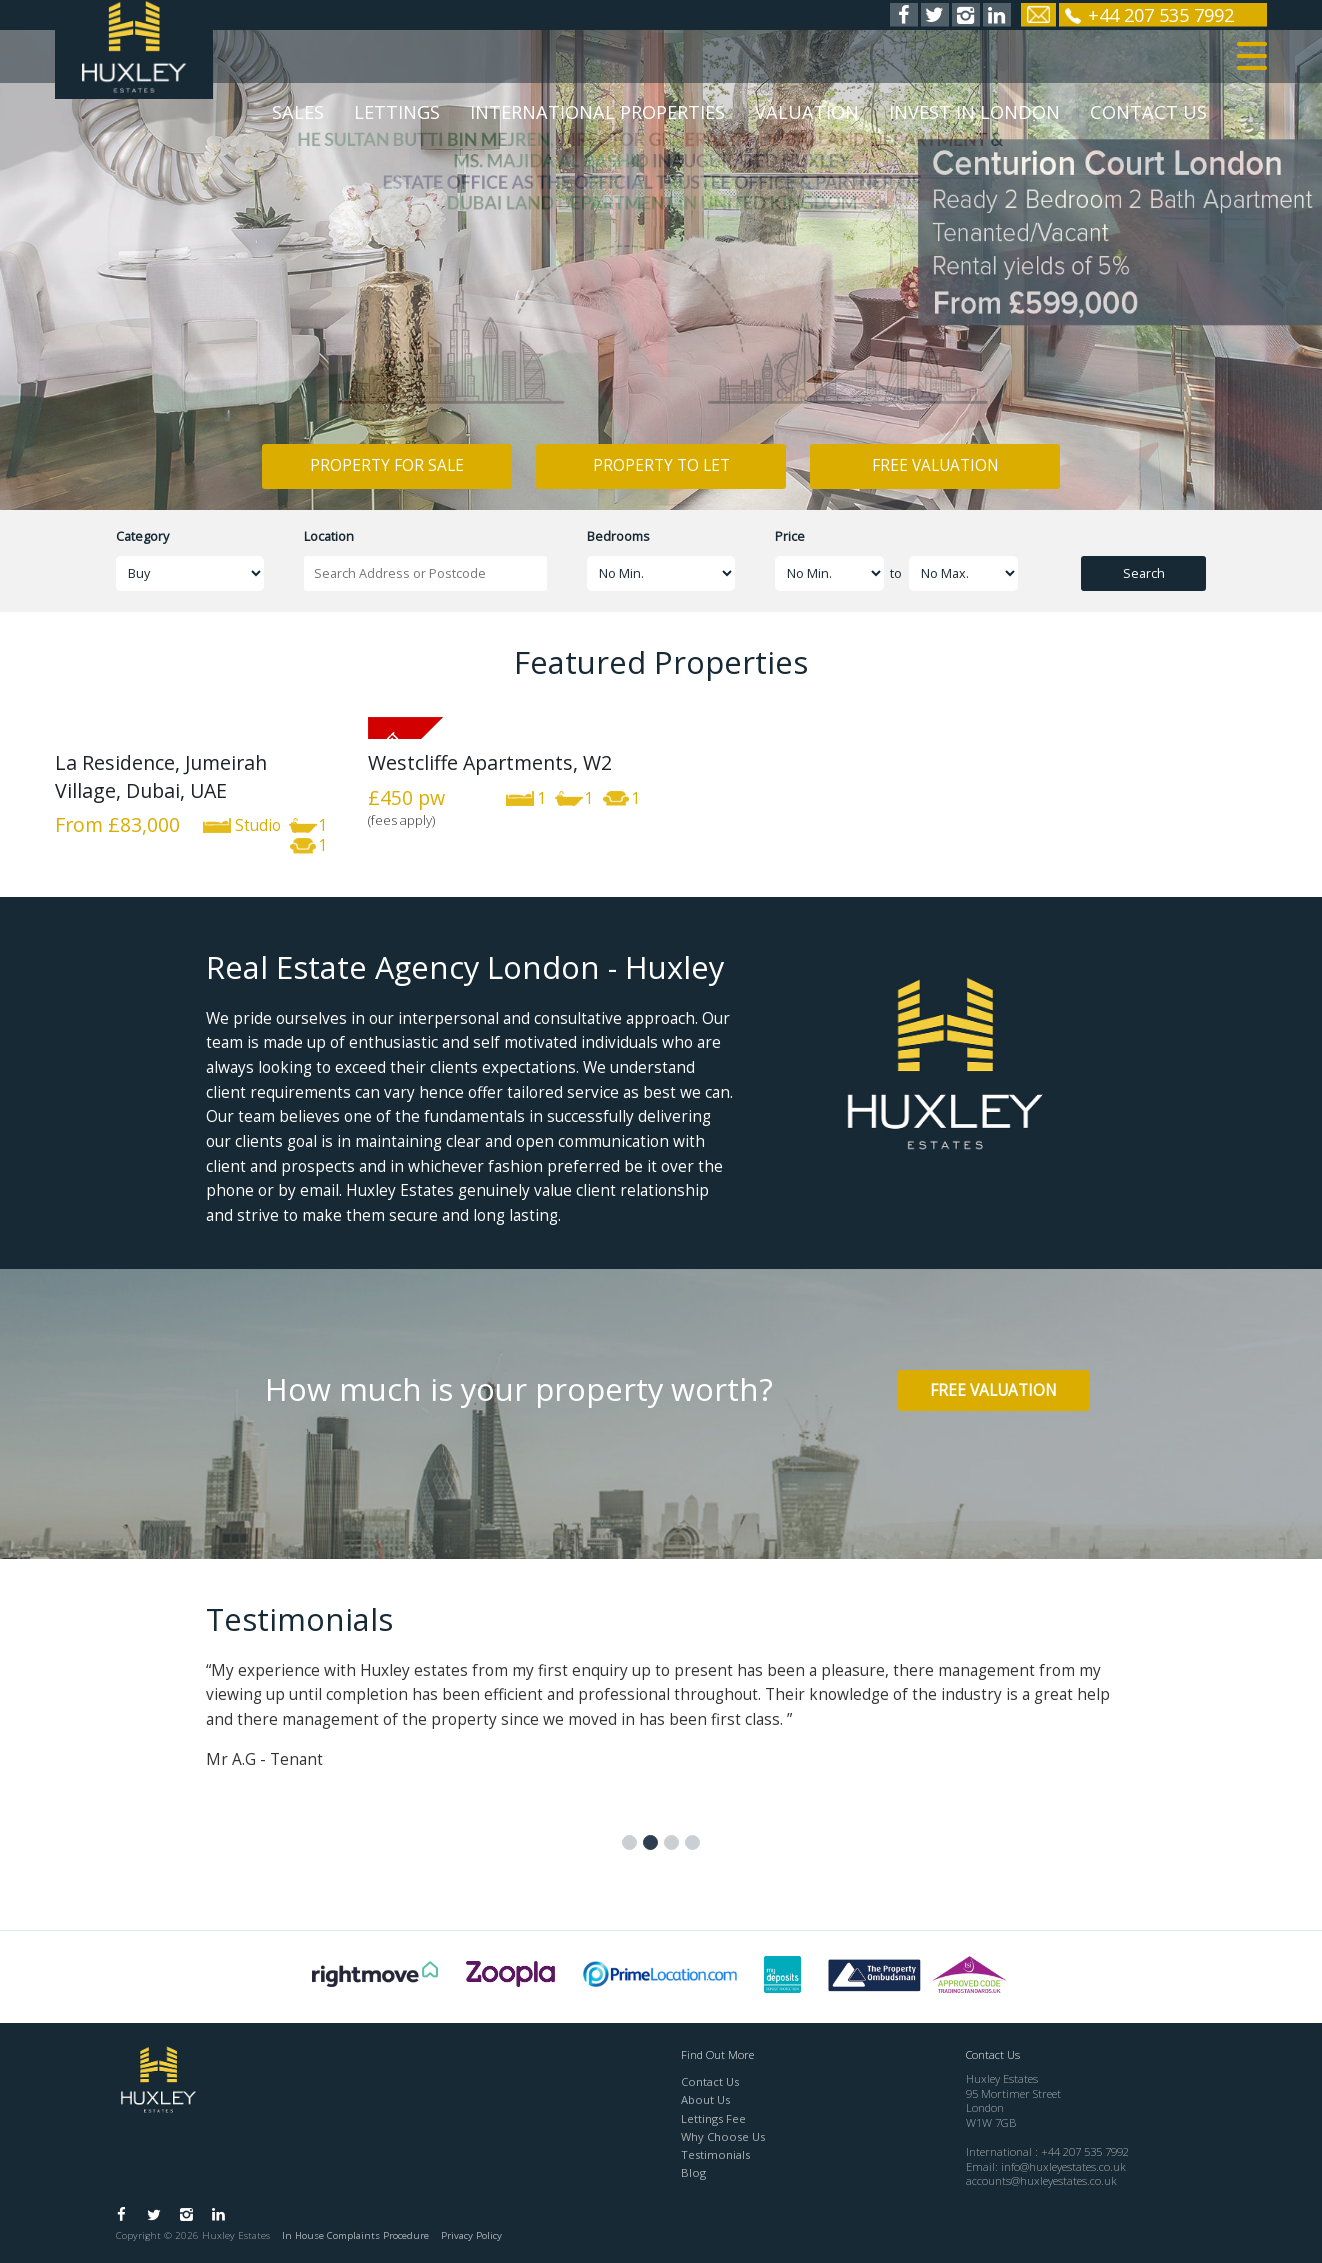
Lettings (397, 118)
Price (790, 536)
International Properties (597, 118)
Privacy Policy (471, 2235)
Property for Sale (387, 465)
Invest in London (974, 118)
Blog (693, 2172)
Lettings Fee (713, 2118)
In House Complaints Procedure (355, 2235)
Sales (298, 118)
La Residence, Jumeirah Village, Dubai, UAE (161, 776)
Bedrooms (618, 536)
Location (329, 536)
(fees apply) (401, 820)
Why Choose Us (723, 2136)
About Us (705, 2099)
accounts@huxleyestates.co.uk (1041, 2180)
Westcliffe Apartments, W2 (490, 762)
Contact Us (1148, 118)
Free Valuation (935, 465)
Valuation (807, 118)
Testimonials (715, 2154)
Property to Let (661, 465)
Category (142, 536)
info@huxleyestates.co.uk (1063, 2166)
